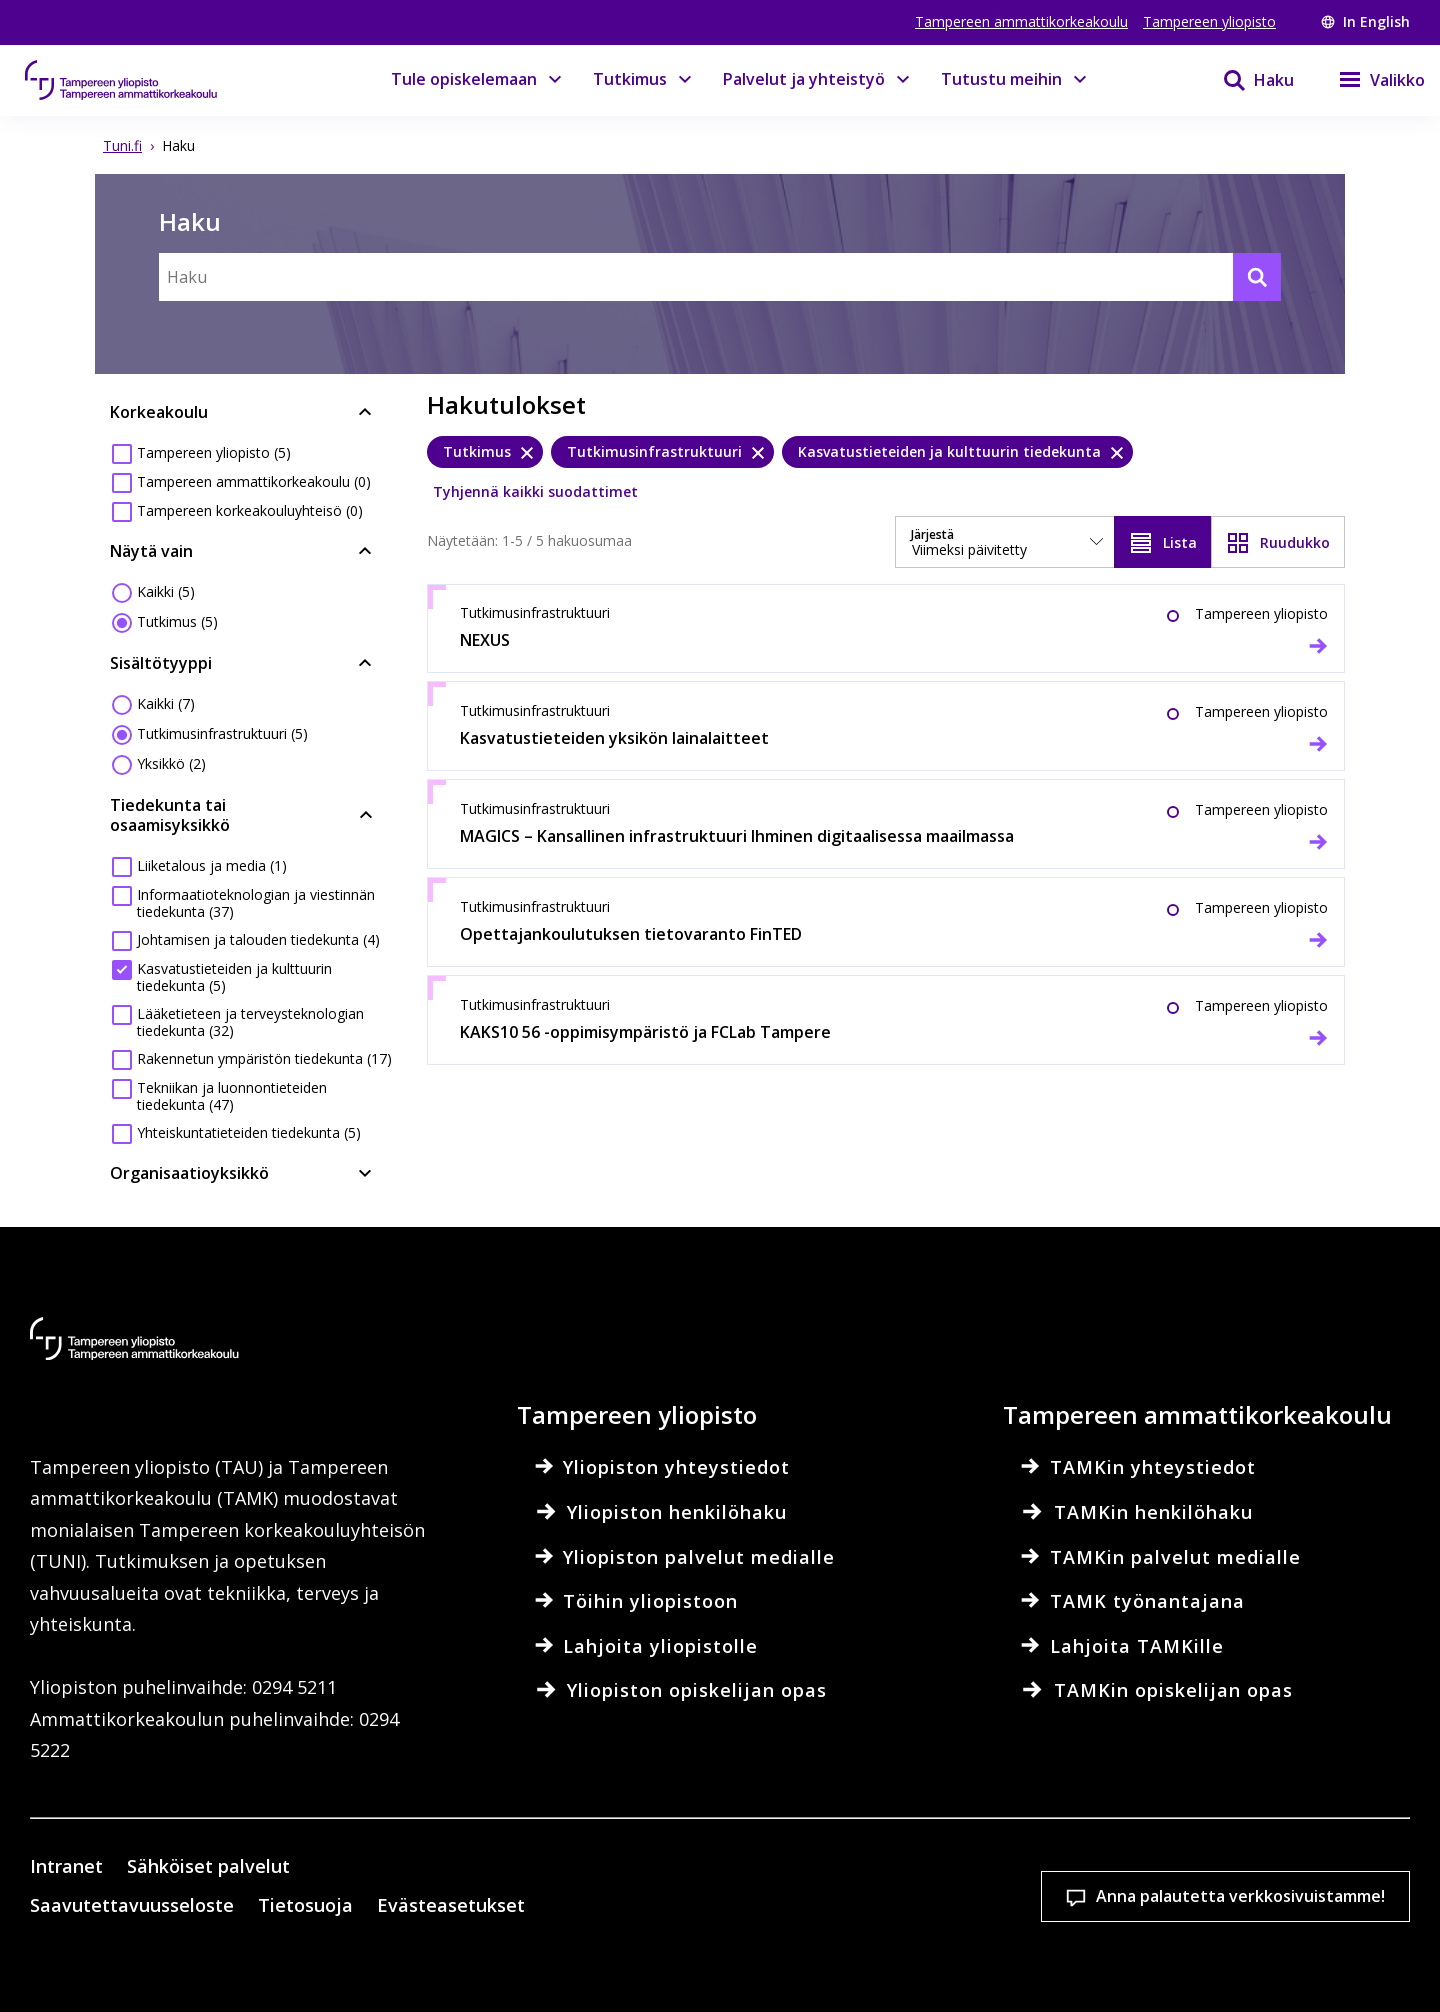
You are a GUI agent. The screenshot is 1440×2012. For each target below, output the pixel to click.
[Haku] (1246, 80)
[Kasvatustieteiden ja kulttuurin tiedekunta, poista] (957, 452)
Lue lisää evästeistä (404, 1966)
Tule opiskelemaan (464, 79)
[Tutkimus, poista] (485, 452)
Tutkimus (630, 79)
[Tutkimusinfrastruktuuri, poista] (662, 452)
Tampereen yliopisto (1209, 21)
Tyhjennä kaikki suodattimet (535, 491)
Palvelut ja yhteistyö (804, 79)
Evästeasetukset (758, 1897)
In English (1365, 21)
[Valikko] (1369, 80)
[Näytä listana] (1163, 542)
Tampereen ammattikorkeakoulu (1021, 21)
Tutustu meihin (1001, 79)
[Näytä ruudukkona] (1278, 542)
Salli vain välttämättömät (1282, 1897)
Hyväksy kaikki (1020, 1897)
